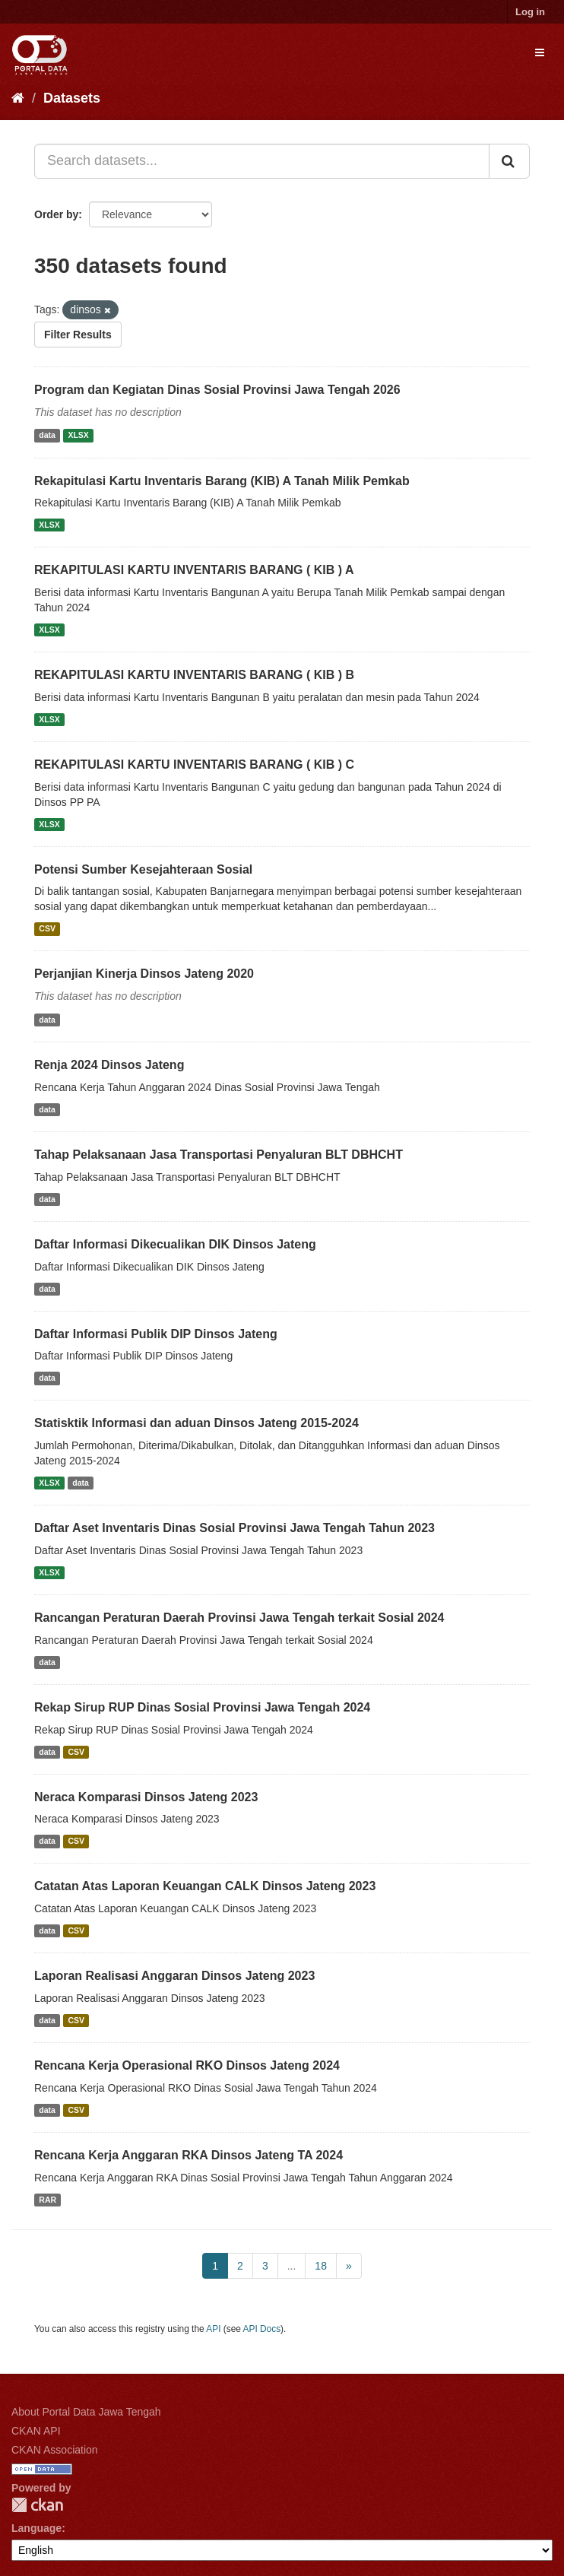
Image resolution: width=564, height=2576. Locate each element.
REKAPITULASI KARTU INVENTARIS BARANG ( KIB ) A (193, 569)
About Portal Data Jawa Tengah (86, 2412)
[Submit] (509, 161)
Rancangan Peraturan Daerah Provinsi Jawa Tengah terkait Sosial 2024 (239, 1617)
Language (36, 2528)
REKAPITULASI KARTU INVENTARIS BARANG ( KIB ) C (194, 764)
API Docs (262, 2329)
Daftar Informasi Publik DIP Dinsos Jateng (155, 1334)
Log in (530, 11)
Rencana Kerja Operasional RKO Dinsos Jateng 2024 (187, 2065)
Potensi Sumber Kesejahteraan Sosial (143, 869)
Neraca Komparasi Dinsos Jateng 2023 (146, 1797)
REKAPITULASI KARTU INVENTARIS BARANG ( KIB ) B (194, 674)
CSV (47, 928)
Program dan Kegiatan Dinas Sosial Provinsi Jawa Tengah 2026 (217, 389)
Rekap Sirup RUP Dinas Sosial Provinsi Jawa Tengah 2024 (202, 1707)
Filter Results (78, 334)
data (47, 435)
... (291, 2266)
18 (321, 2266)
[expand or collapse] (540, 52)
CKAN (37, 2505)
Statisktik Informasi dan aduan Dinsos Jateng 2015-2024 (196, 1422)
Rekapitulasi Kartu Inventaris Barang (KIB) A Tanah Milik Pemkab (222, 480)
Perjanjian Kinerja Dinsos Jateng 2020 (144, 973)
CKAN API (36, 2431)
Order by (56, 214)
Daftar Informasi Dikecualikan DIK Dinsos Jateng (175, 1244)
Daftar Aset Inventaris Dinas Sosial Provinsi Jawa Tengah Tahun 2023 (234, 1527)
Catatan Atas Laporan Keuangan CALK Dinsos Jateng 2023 (204, 1886)
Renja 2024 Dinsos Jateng (109, 1064)
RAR (47, 2199)
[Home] (17, 98)
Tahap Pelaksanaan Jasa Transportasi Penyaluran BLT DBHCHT (218, 1154)
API (213, 2329)
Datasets (71, 98)
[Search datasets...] (262, 161)
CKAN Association (54, 2450)
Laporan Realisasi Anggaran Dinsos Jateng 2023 (174, 1975)
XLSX (78, 435)
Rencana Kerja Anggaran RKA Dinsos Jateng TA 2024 (188, 2155)
